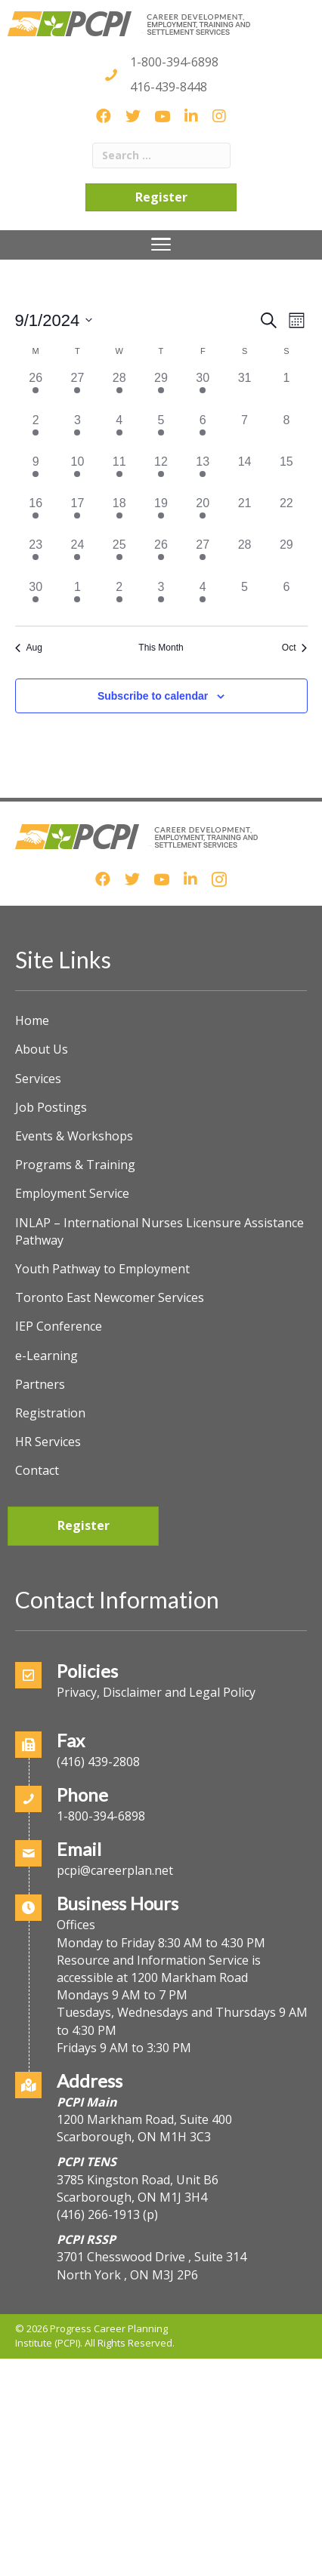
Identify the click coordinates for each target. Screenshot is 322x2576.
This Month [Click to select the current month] (160, 647)
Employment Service (72, 1193)
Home (32, 1020)
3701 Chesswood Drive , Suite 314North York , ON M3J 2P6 (151, 2265)
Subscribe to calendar (153, 696)
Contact (37, 1470)
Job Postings (51, 1107)
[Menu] (161, 244)
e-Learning (46, 1355)
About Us (41, 1049)
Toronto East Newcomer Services (109, 1297)
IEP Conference (58, 1326)
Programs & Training (75, 1164)
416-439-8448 (168, 86)
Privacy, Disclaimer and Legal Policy (156, 1692)
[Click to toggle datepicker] (54, 320)
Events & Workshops (74, 1136)
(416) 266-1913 (98, 2214)
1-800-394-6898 (174, 62)
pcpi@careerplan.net (115, 1870)
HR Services (48, 1441)
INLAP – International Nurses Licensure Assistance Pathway (159, 1231)
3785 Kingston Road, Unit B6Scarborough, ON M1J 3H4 (137, 2188)
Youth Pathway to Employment (102, 1268)
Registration (50, 1413)
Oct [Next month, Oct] (295, 647)
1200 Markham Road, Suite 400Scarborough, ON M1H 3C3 (144, 2128)
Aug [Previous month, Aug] (28, 647)
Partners (40, 1384)
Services (38, 1078)
